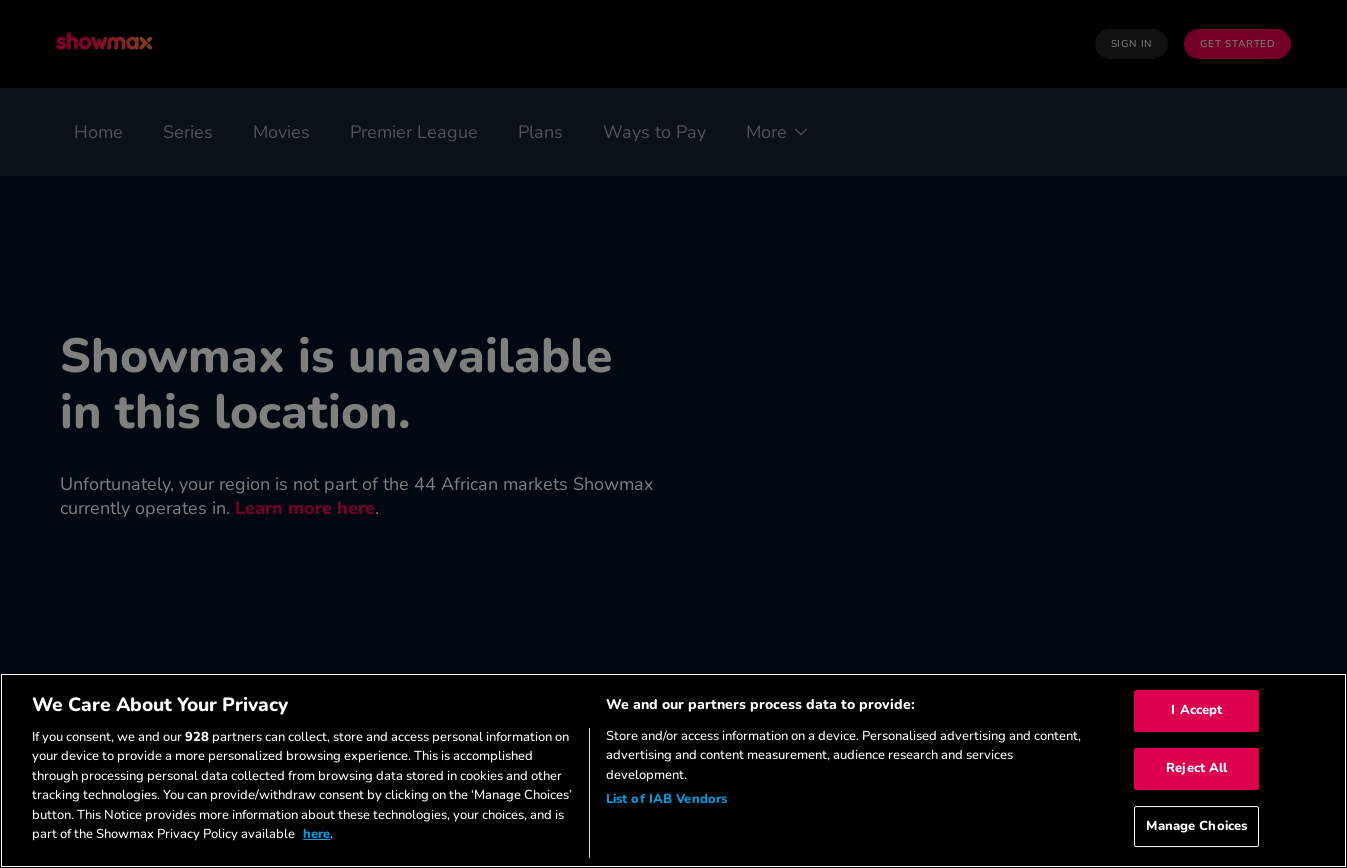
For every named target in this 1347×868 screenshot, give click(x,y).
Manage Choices (1196, 826)
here (316, 834)
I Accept (1196, 711)
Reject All (1196, 768)
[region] (673, 770)
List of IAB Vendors (666, 799)
